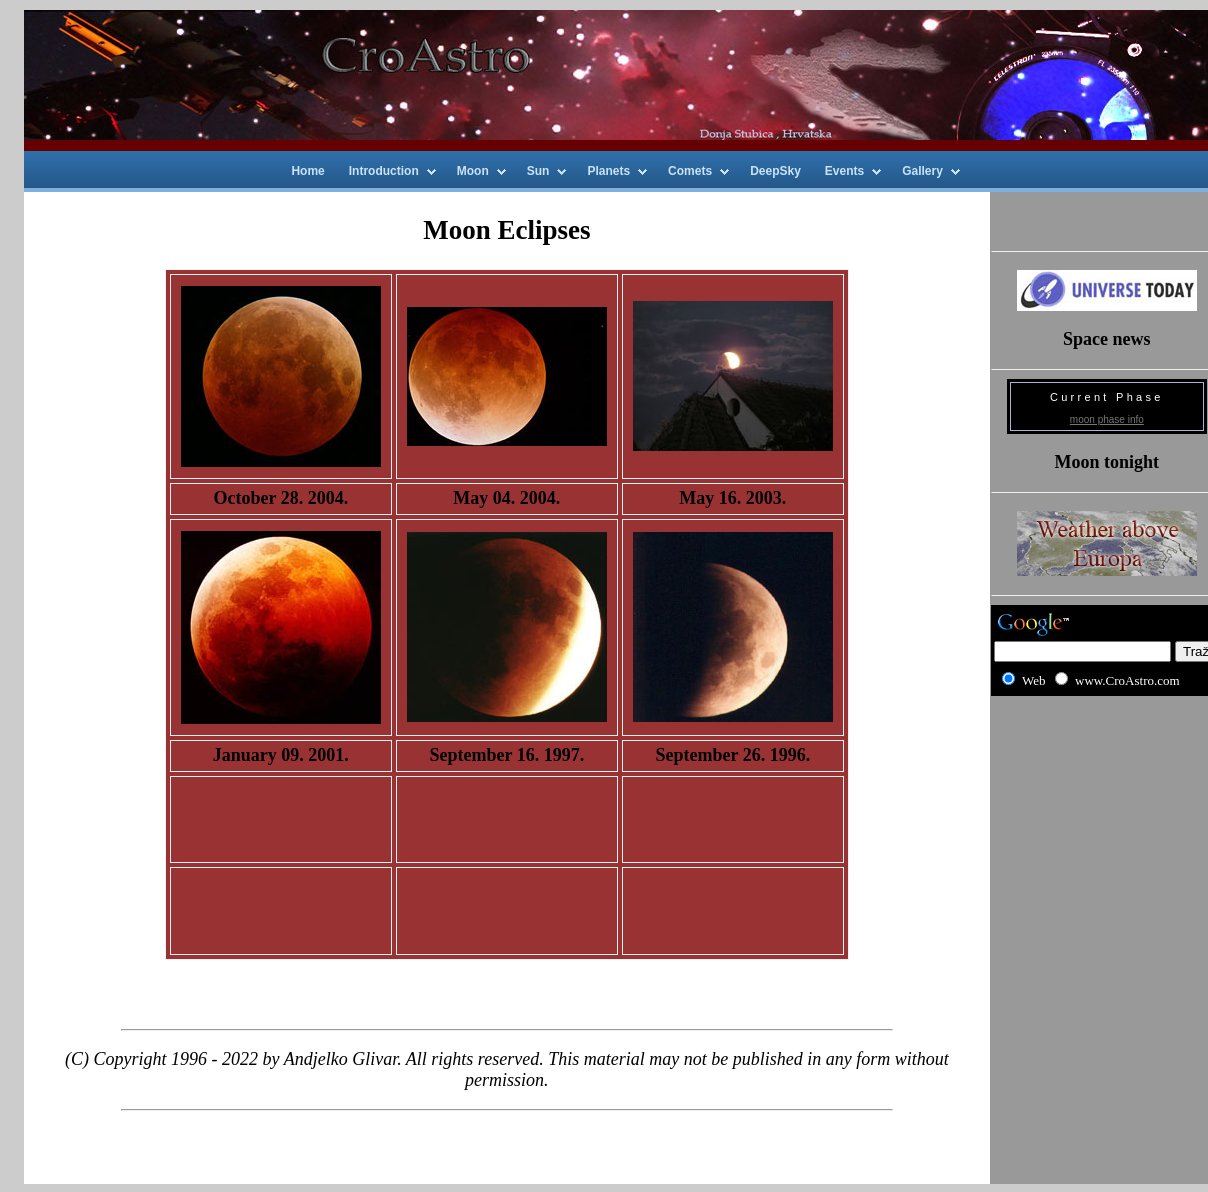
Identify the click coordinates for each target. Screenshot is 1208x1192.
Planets (608, 171)
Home (307, 171)
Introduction (384, 171)
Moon (473, 171)
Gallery (922, 171)
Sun (538, 171)
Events (844, 171)
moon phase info (1107, 419)
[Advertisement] (1106, 776)
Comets (690, 171)
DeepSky (775, 171)
